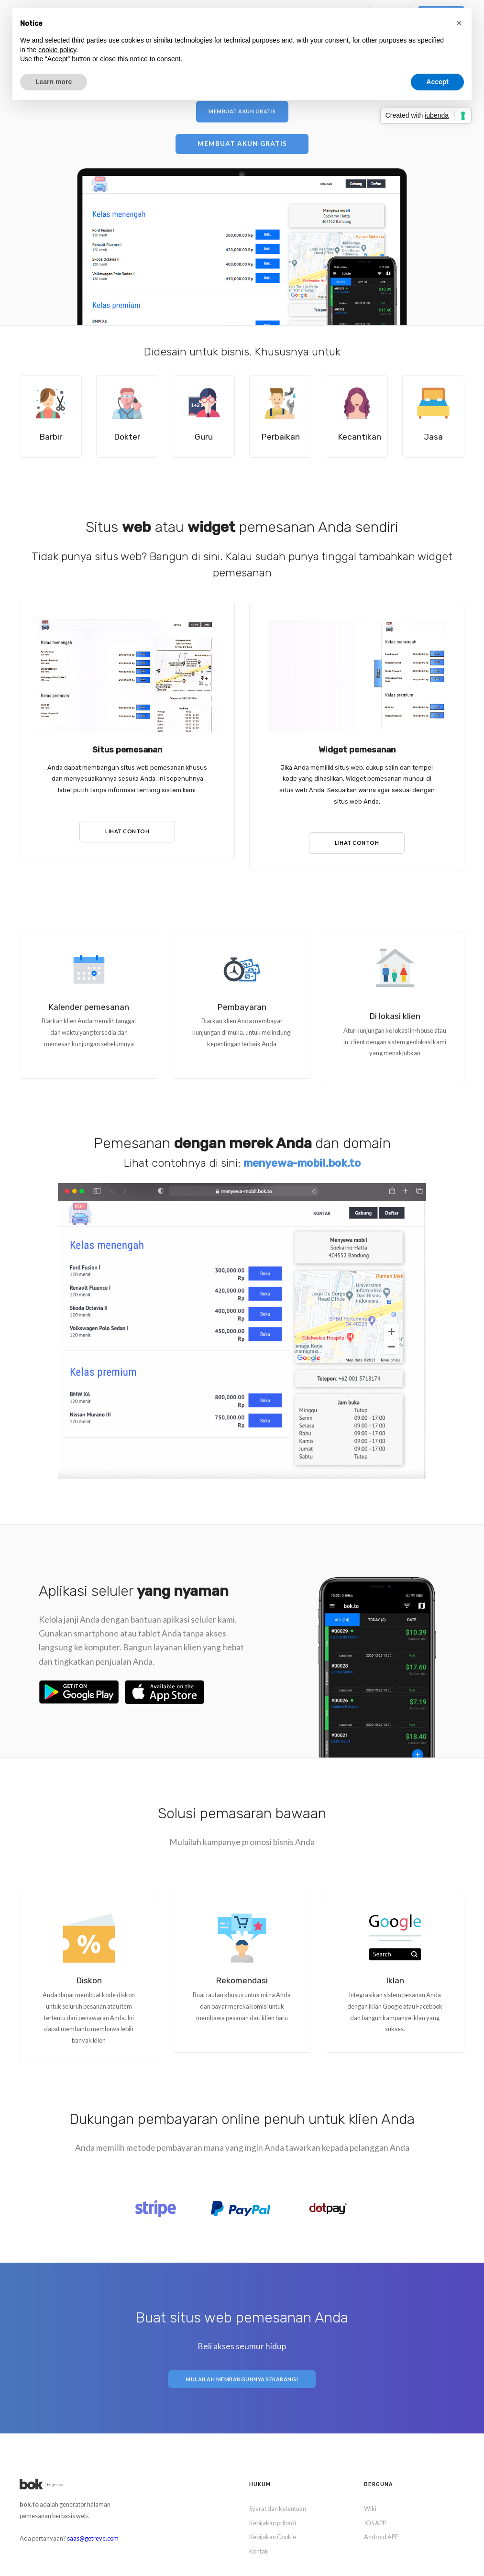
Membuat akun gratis (242, 111)
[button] (459, 23)
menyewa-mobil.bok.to (302, 1156)
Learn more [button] (53, 82)
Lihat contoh (127, 825)
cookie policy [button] (57, 50)
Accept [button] (437, 82)
